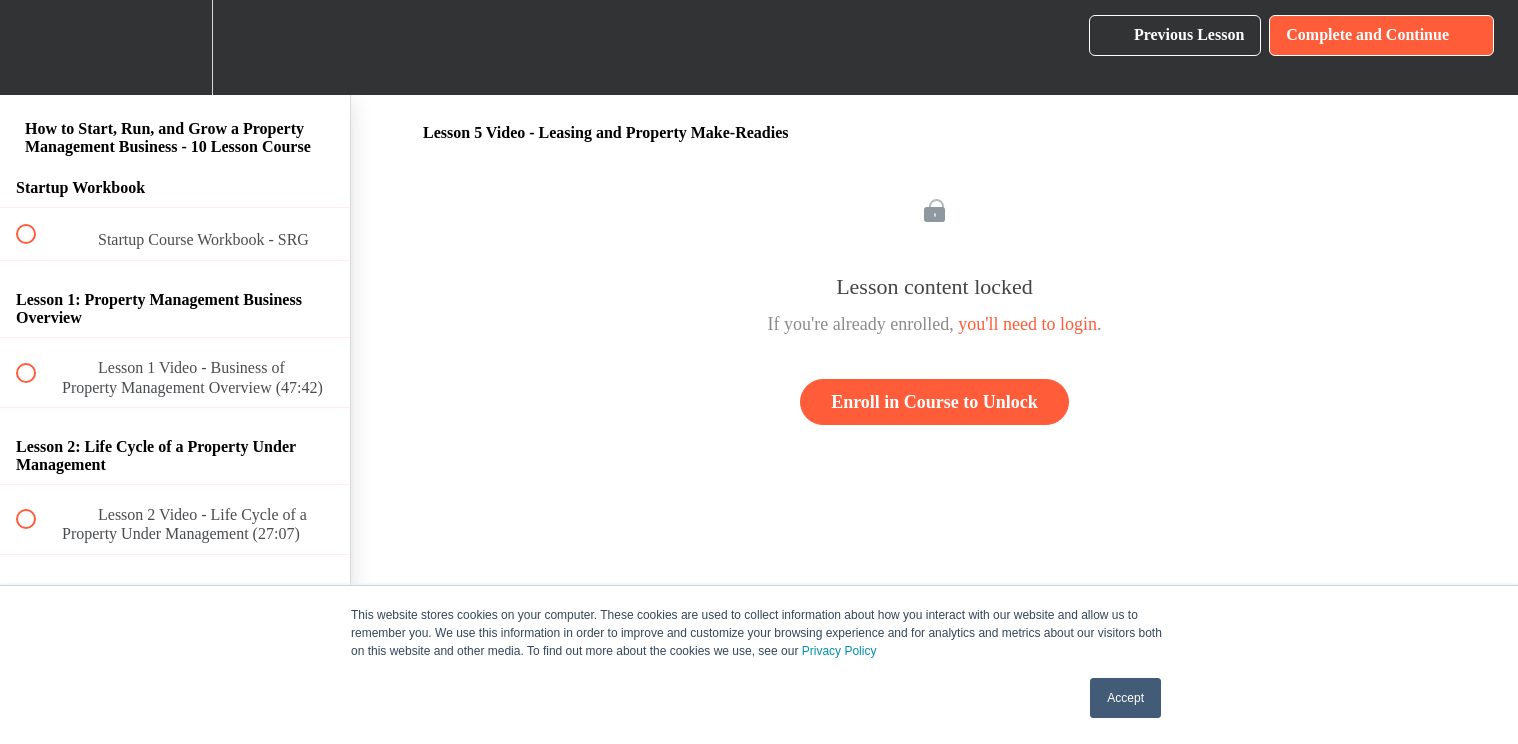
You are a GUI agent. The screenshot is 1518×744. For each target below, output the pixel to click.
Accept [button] (1125, 698)
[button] (37, 47)
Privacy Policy (839, 651)
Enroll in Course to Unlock (934, 402)
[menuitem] (175, 47)
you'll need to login (1027, 324)
